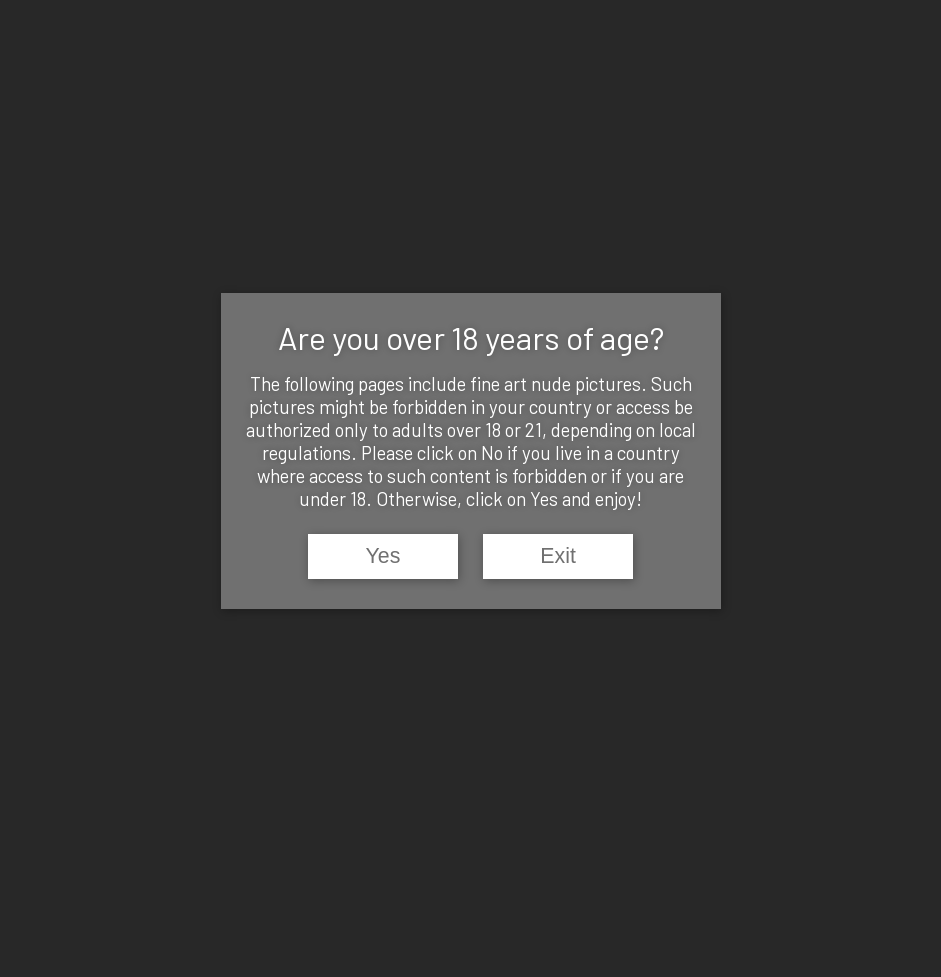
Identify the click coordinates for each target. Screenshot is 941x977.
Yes (383, 556)
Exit (558, 556)
